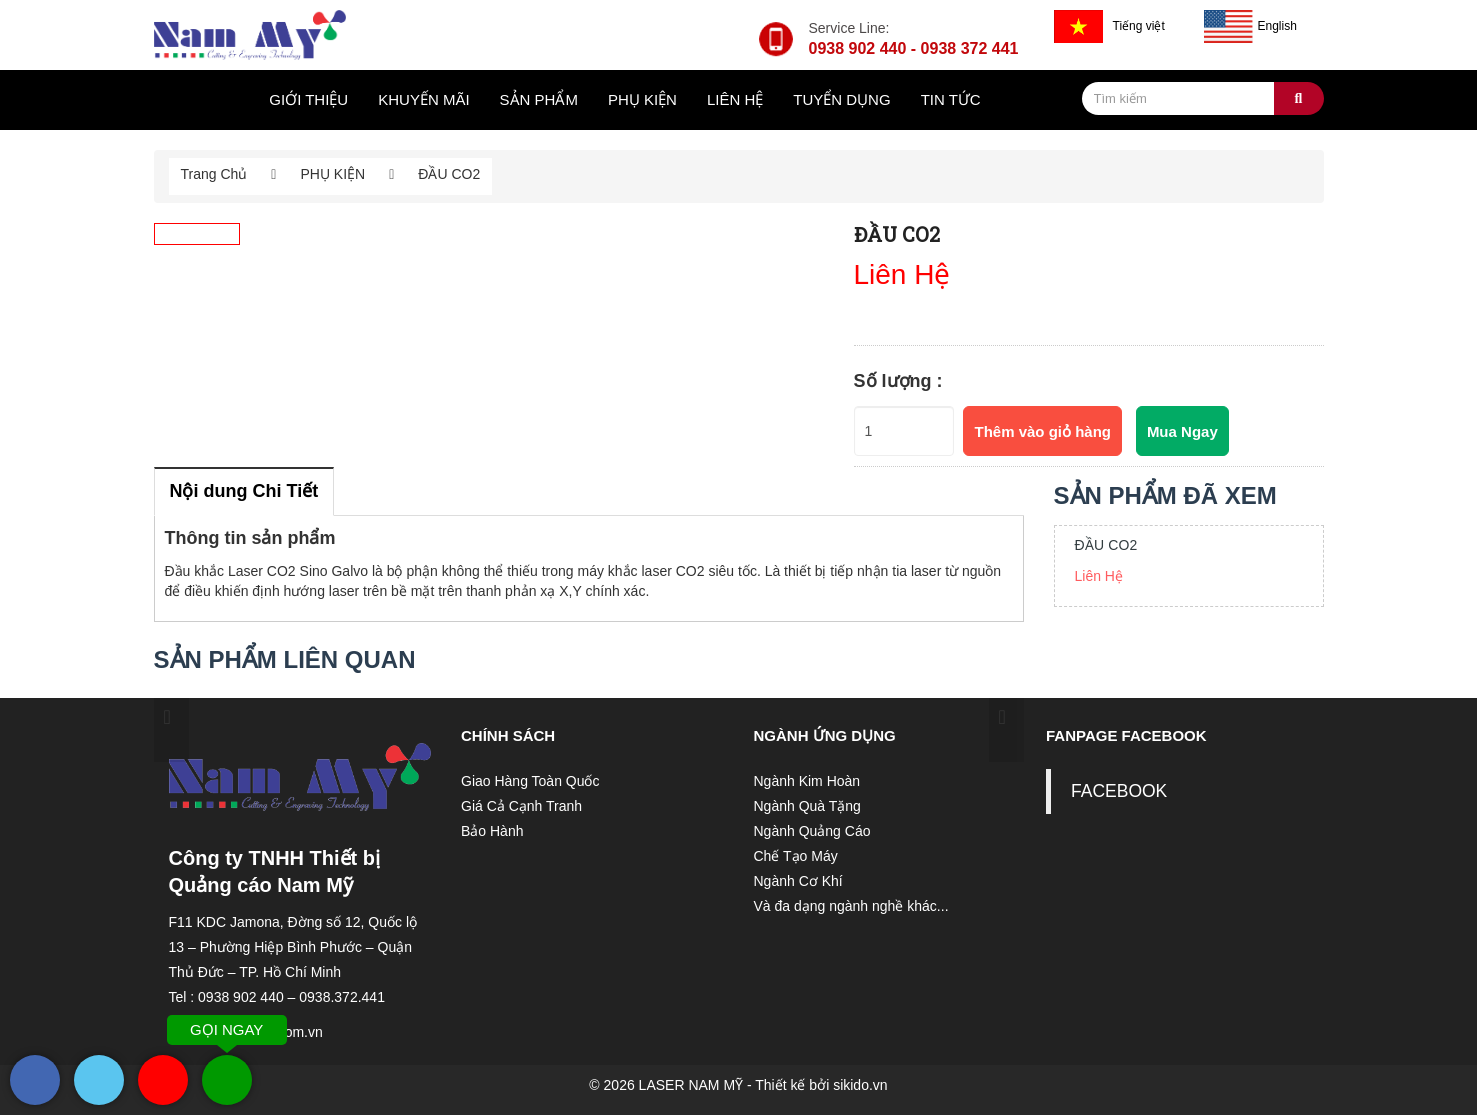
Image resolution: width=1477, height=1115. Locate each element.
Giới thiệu (308, 99)
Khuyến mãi (423, 99)
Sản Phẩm (539, 99)
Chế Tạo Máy (796, 856)
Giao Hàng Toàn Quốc (530, 781)
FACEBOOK (1119, 791)
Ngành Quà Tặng (807, 806)
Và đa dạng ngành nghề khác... (851, 906)
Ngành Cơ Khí (798, 881)
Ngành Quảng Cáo (812, 831)
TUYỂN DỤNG (841, 99)
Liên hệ (735, 99)
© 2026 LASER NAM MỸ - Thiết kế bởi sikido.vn (738, 1085)
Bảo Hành (492, 831)
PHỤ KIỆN (642, 99)
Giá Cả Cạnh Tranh (521, 806)
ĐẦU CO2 (1106, 545)
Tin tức (951, 99)
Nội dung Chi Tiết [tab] (244, 491)
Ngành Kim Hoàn (807, 781)
